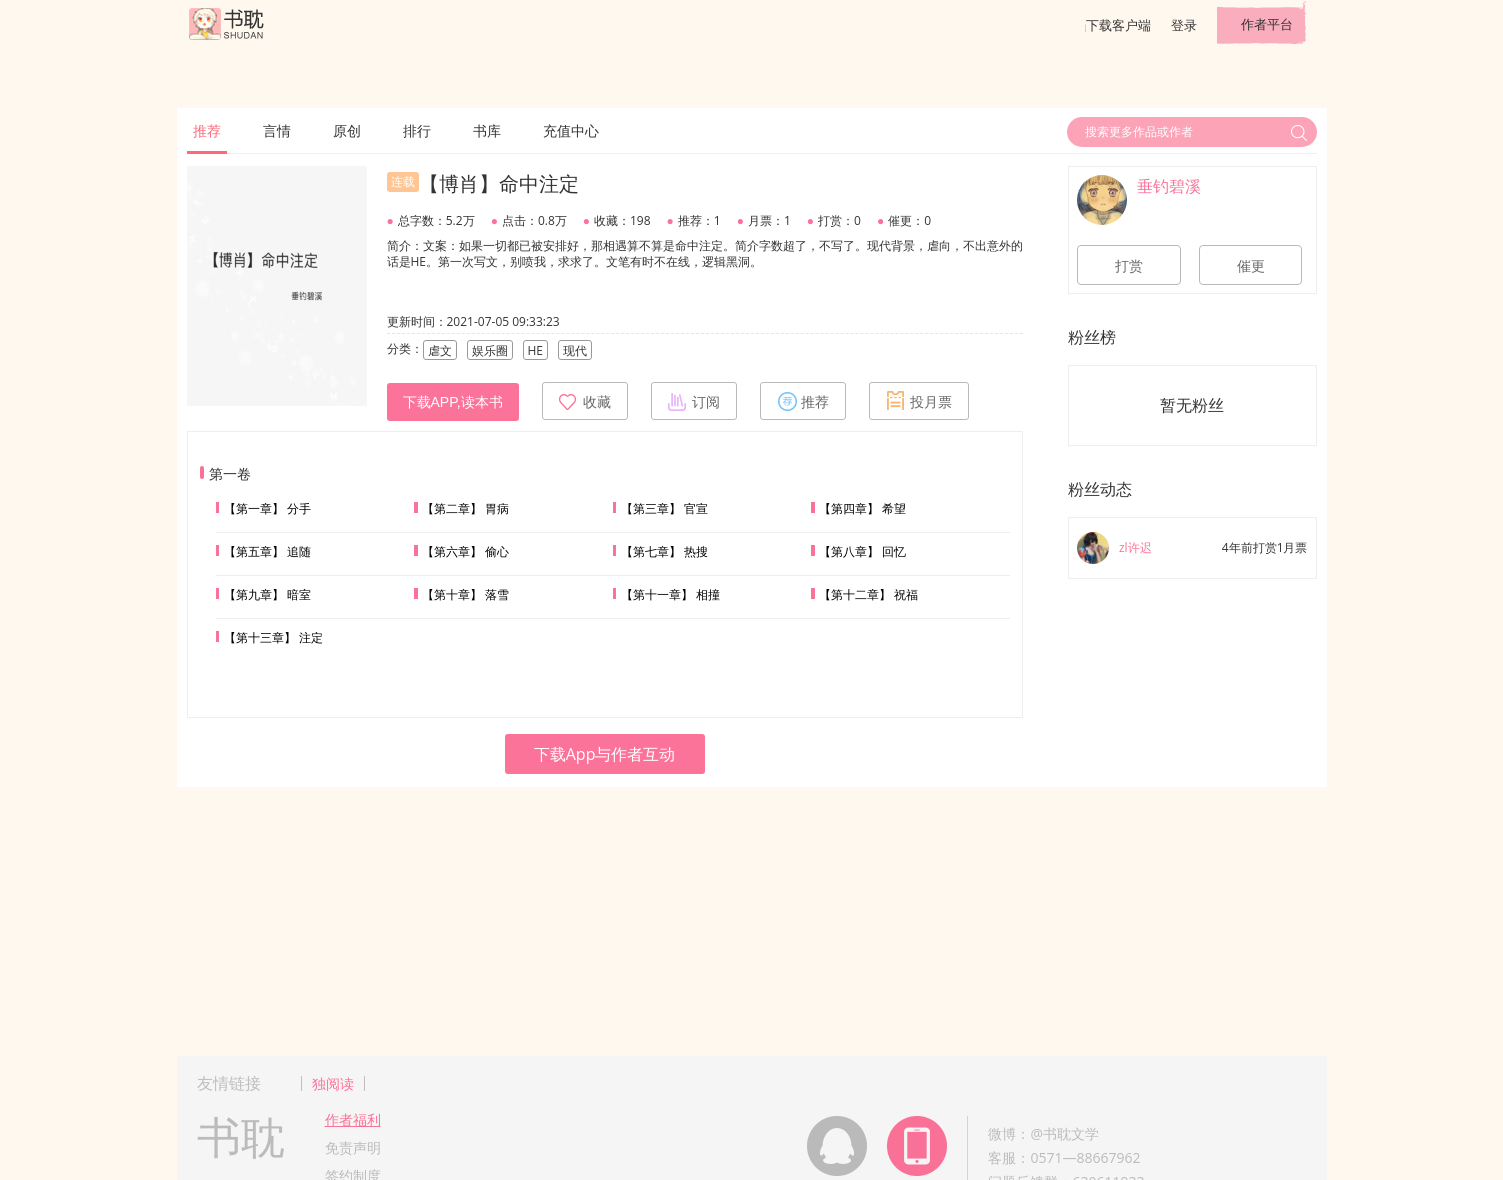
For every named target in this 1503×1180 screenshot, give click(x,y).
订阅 (694, 401)
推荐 (207, 130)
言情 (277, 130)
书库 (487, 130)
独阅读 (333, 1083)
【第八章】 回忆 (862, 551)
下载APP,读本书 (453, 402)
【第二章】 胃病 (465, 508)
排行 (417, 130)
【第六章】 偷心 (465, 551)
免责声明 (353, 1147)
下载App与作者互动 (605, 754)
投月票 (919, 401)
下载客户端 (1118, 25)
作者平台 (1267, 24)
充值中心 (571, 130)
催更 (1251, 266)
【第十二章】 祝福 (868, 594)
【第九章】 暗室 (267, 594)
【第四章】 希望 (862, 508)
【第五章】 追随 (267, 551)
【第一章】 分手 (267, 508)
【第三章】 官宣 (664, 508)
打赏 (1129, 266)
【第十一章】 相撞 (670, 594)
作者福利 (353, 1119)
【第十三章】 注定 (273, 637)
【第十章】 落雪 (465, 594)
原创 (347, 130)
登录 (1184, 25)
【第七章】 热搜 (664, 551)
